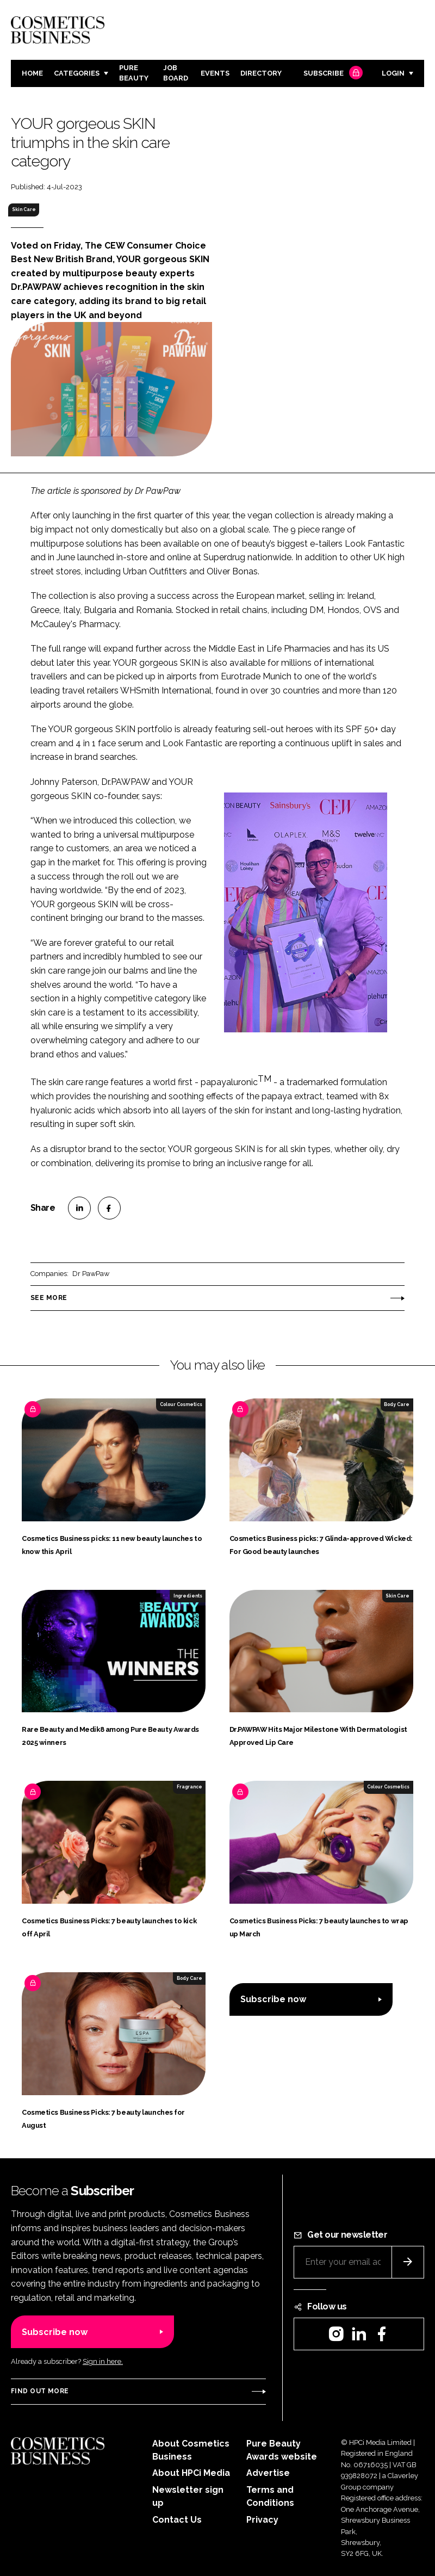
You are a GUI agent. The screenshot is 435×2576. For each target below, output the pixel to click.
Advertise (268, 2473)
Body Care (396, 1404)
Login (393, 73)
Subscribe (331, 74)
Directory (261, 73)
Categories (77, 73)
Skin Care (24, 209)
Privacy (262, 2520)
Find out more (40, 2391)
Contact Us (177, 2520)
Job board (175, 73)
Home (32, 73)
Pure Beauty (133, 73)
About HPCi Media (191, 2473)
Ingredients (187, 1596)
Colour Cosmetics (181, 1404)
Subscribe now (273, 1999)
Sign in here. (103, 2361)
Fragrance (189, 1786)
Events (215, 73)
